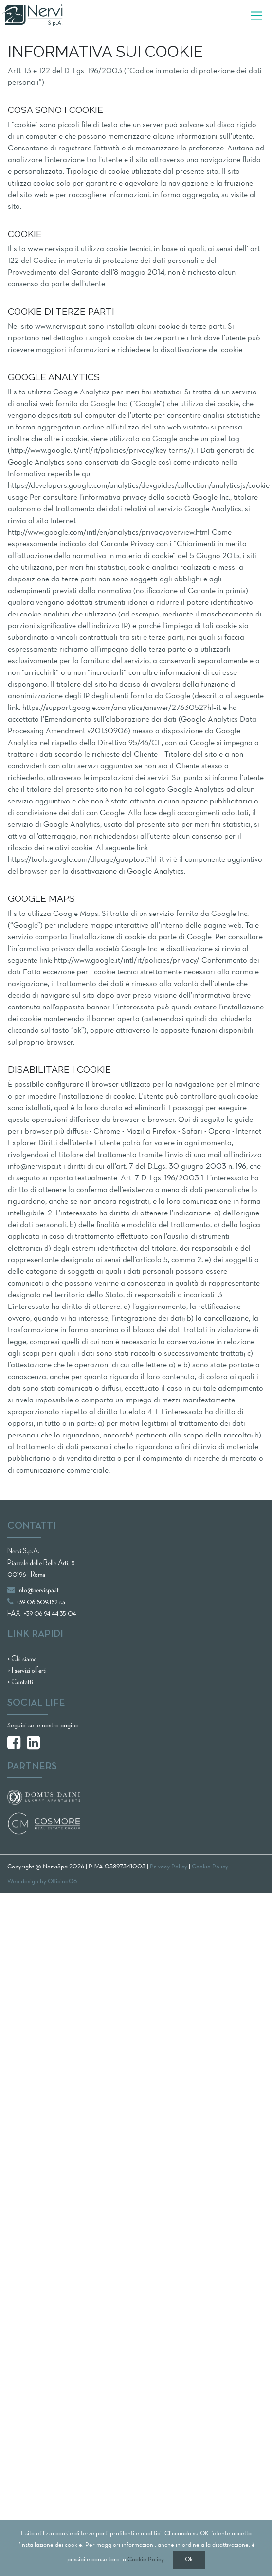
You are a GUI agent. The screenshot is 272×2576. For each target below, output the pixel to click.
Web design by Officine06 (42, 1882)
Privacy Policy (168, 1867)
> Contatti (20, 1682)
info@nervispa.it (33, 1590)
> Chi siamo (22, 1659)
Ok (189, 2560)
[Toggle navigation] (256, 15)
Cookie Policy (145, 2560)
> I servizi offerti (27, 1671)
